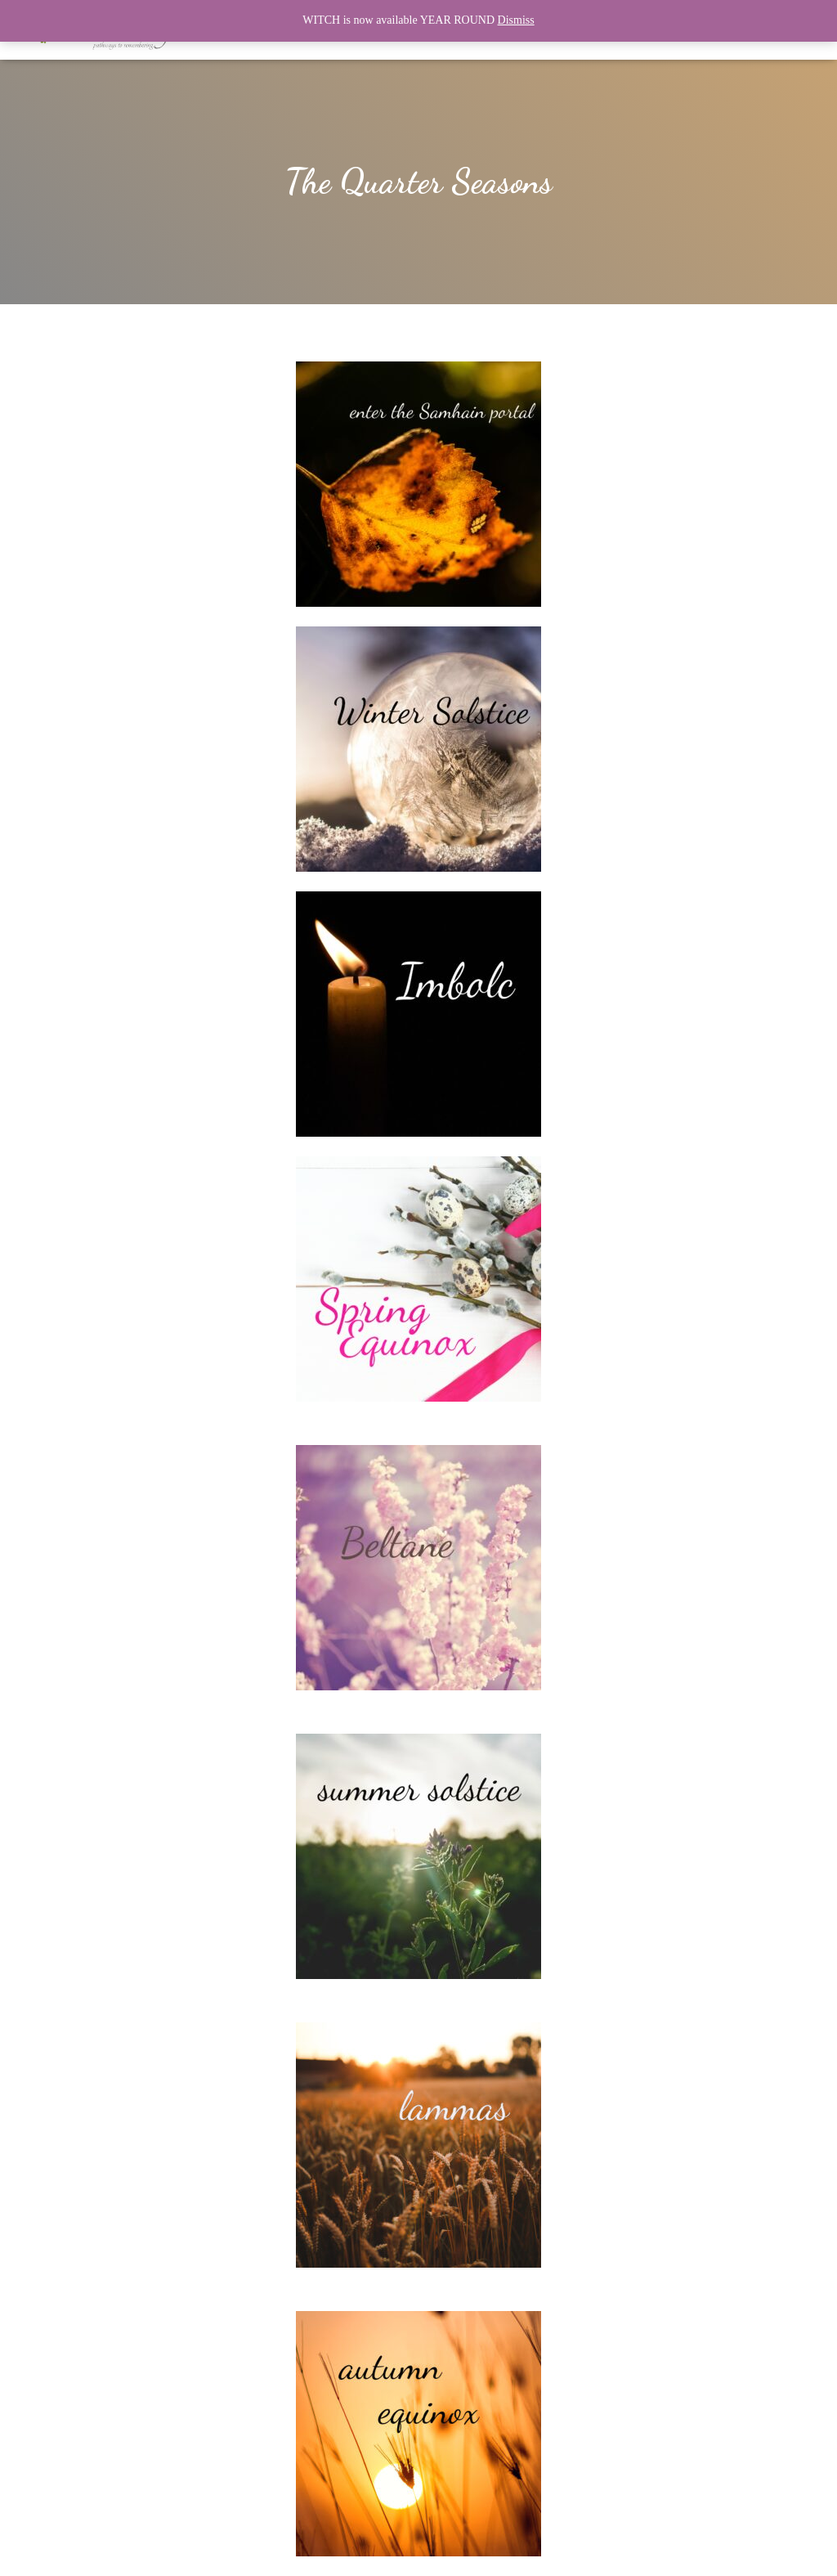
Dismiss (516, 20)
